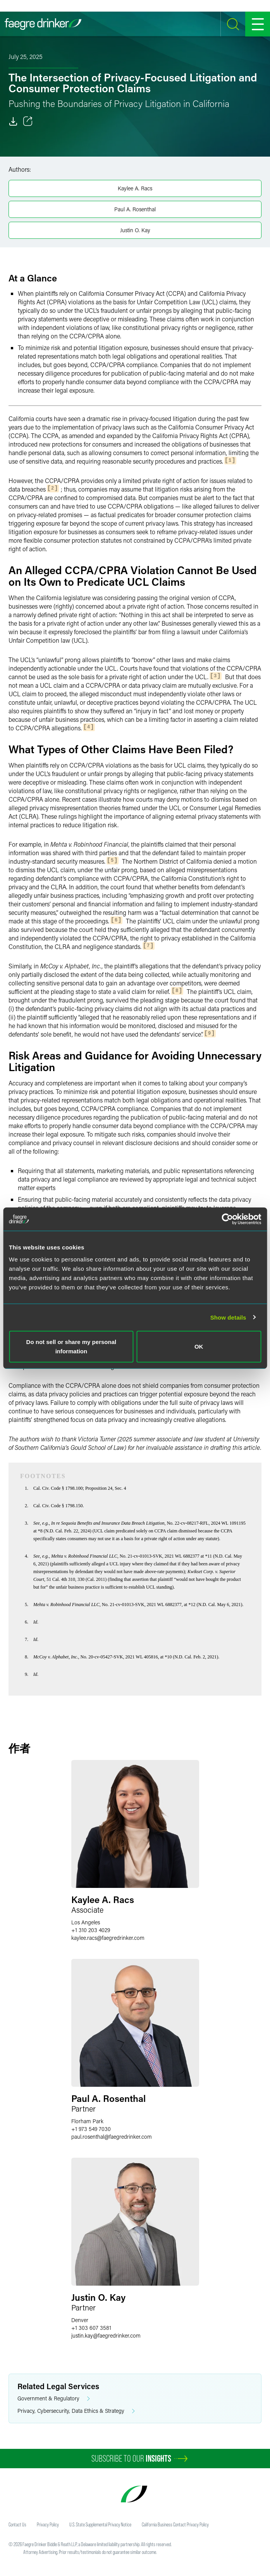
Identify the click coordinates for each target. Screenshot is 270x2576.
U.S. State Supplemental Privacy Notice (100, 2524)
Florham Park (87, 2121)
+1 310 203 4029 (90, 1930)
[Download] (13, 121)
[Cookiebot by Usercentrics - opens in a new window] (227, 1219)
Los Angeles (85, 1922)
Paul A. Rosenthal (135, 209)
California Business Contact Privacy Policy (175, 2524)
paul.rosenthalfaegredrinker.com (111, 2136)
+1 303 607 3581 (91, 2327)
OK (198, 1346)
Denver (79, 2320)
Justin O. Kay (135, 230)
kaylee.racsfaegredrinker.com (107, 1937)
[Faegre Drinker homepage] (43, 24)
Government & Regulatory (53, 2399)
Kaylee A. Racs (135, 188)
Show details (228, 1317)
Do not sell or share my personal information (71, 1346)
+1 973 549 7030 (91, 2129)
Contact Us (17, 2524)
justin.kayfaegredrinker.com (106, 2335)
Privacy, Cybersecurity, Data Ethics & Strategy (76, 2411)
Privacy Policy (48, 2524)
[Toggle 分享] (28, 121)
